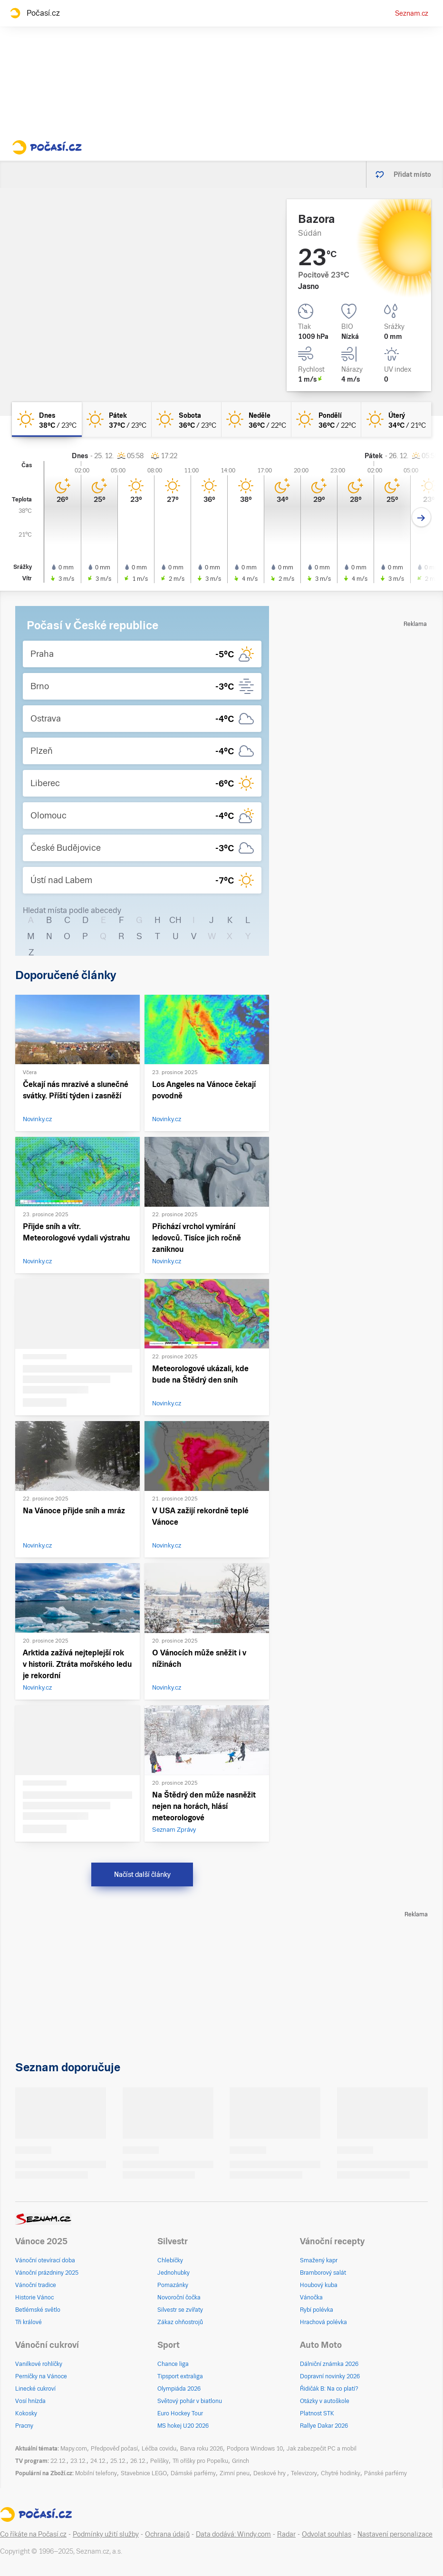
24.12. (98, 2461)
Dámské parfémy (193, 2473)
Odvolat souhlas (326, 2534)
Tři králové (28, 2322)
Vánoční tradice (35, 2285)
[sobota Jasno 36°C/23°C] (187, 419)
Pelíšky (159, 2461)
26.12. (138, 2461)
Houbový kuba (318, 2285)
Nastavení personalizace (395, 2534)
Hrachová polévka (323, 2322)
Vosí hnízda (30, 2401)
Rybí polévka (316, 2310)
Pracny (24, 2425)
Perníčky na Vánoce (41, 2376)
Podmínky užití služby (106, 2534)
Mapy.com (73, 2448)
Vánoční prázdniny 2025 (46, 2272)
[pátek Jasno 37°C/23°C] (117, 419)
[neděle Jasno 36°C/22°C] (256, 419)
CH (175, 920)
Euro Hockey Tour (180, 2413)
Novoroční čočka (179, 2297)
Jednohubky (173, 2272)
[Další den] (421, 517)
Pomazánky (172, 2285)
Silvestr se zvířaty (180, 2310)
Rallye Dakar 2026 (324, 2425)
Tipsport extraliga (180, 2376)
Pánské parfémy (385, 2473)
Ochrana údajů (167, 2534)
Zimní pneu (235, 2473)
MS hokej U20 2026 (183, 2425)
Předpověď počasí (114, 2448)
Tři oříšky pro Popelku (200, 2461)
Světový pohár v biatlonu (189, 2401)
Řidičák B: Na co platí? (329, 2388)
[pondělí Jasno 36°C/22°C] (326, 419)
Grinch (240, 2461)
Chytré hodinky (340, 2473)
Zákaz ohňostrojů (180, 2322)
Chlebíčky (170, 2260)
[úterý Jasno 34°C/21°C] (396, 419)
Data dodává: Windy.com (233, 2534)
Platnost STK (317, 2413)
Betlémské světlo (37, 2310)
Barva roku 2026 (201, 2448)
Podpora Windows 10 (255, 2448)
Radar (286, 2534)
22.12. (58, 2461)
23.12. (78, 2461)
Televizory (304, 2473)
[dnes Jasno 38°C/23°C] (47, 419)
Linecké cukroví (35, 2388)
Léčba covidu (159, 2448)
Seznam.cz (411, 13)
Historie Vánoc (34, 2297)
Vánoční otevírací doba (45, 2260)
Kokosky (26, 2413)
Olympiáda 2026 (179, 2388)
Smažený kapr (318, 2260)
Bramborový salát (323, 2272)
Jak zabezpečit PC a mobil (321, 2448)
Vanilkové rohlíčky (38, 2364)
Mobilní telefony (96, 2473)
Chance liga (173, 2364)
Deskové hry (270, 2473)
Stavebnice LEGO (144, 2473)
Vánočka (311, 2297)
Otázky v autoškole (324, 2401)
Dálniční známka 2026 (329, 2364)
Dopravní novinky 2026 (330, 2376)
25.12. (118, 2461)
